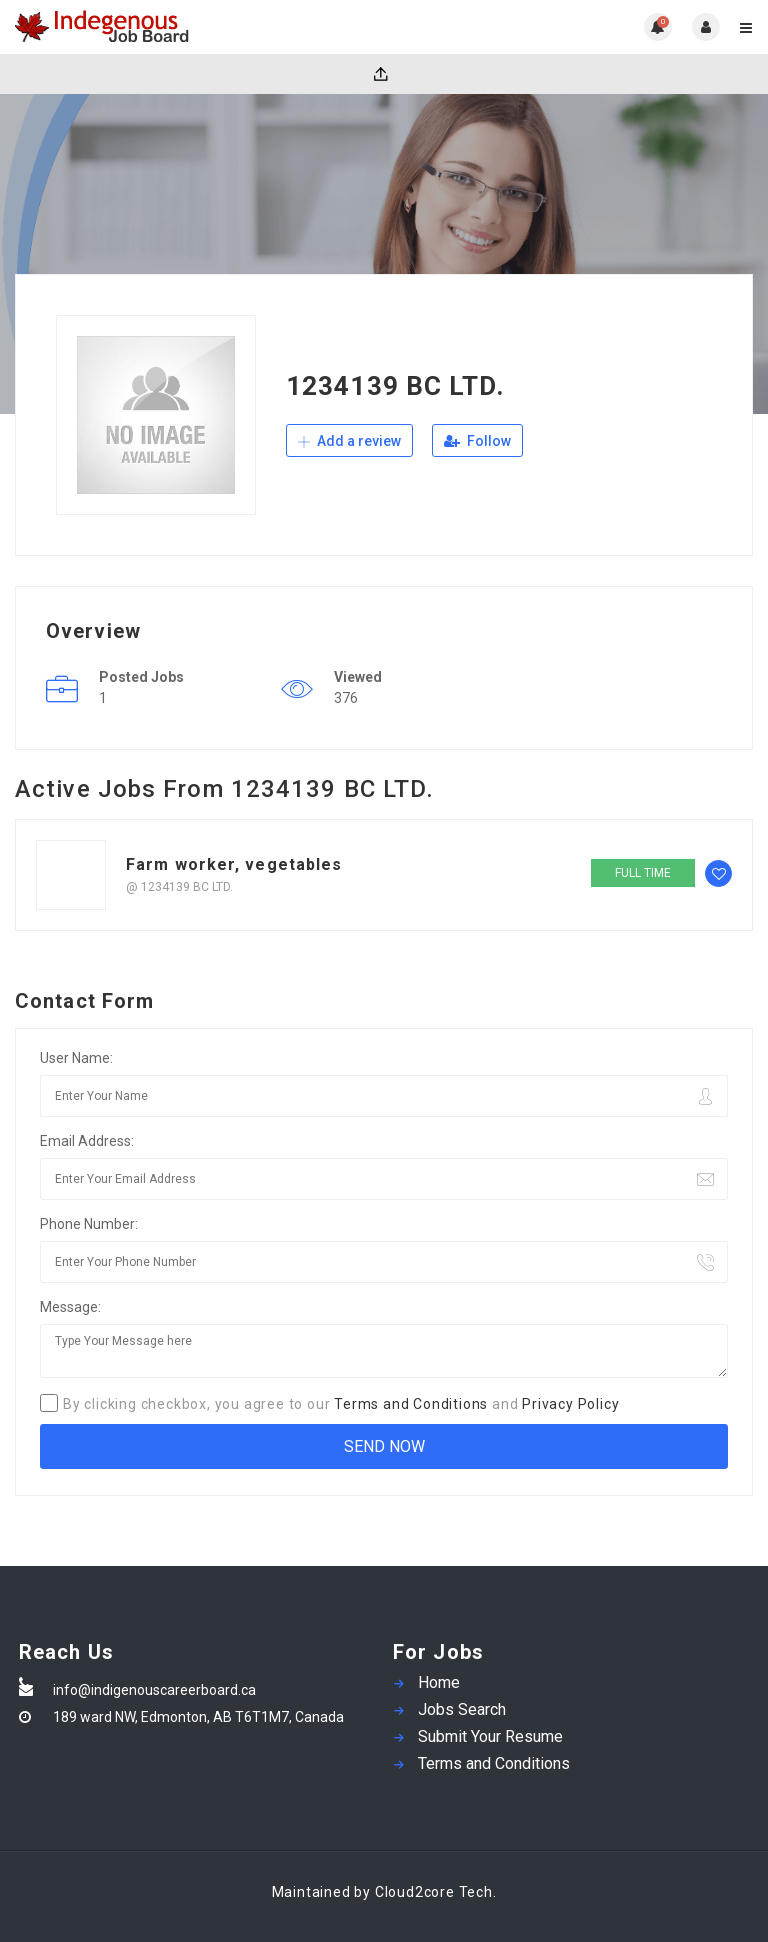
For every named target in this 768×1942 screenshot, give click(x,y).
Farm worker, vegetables (234, 864)
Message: (70, 1307)
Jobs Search (462, 1709)
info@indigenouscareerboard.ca (154, 1690)
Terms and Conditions (411, 1404)
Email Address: (87, 1141)
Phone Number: (89, 1224)
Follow (477, 441)
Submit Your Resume (490, 1736)
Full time (643, 873)
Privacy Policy (570, 1404)
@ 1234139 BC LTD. (179, 887)
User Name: (76, 1058)
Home (439, 1682)
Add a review (349, 441)
